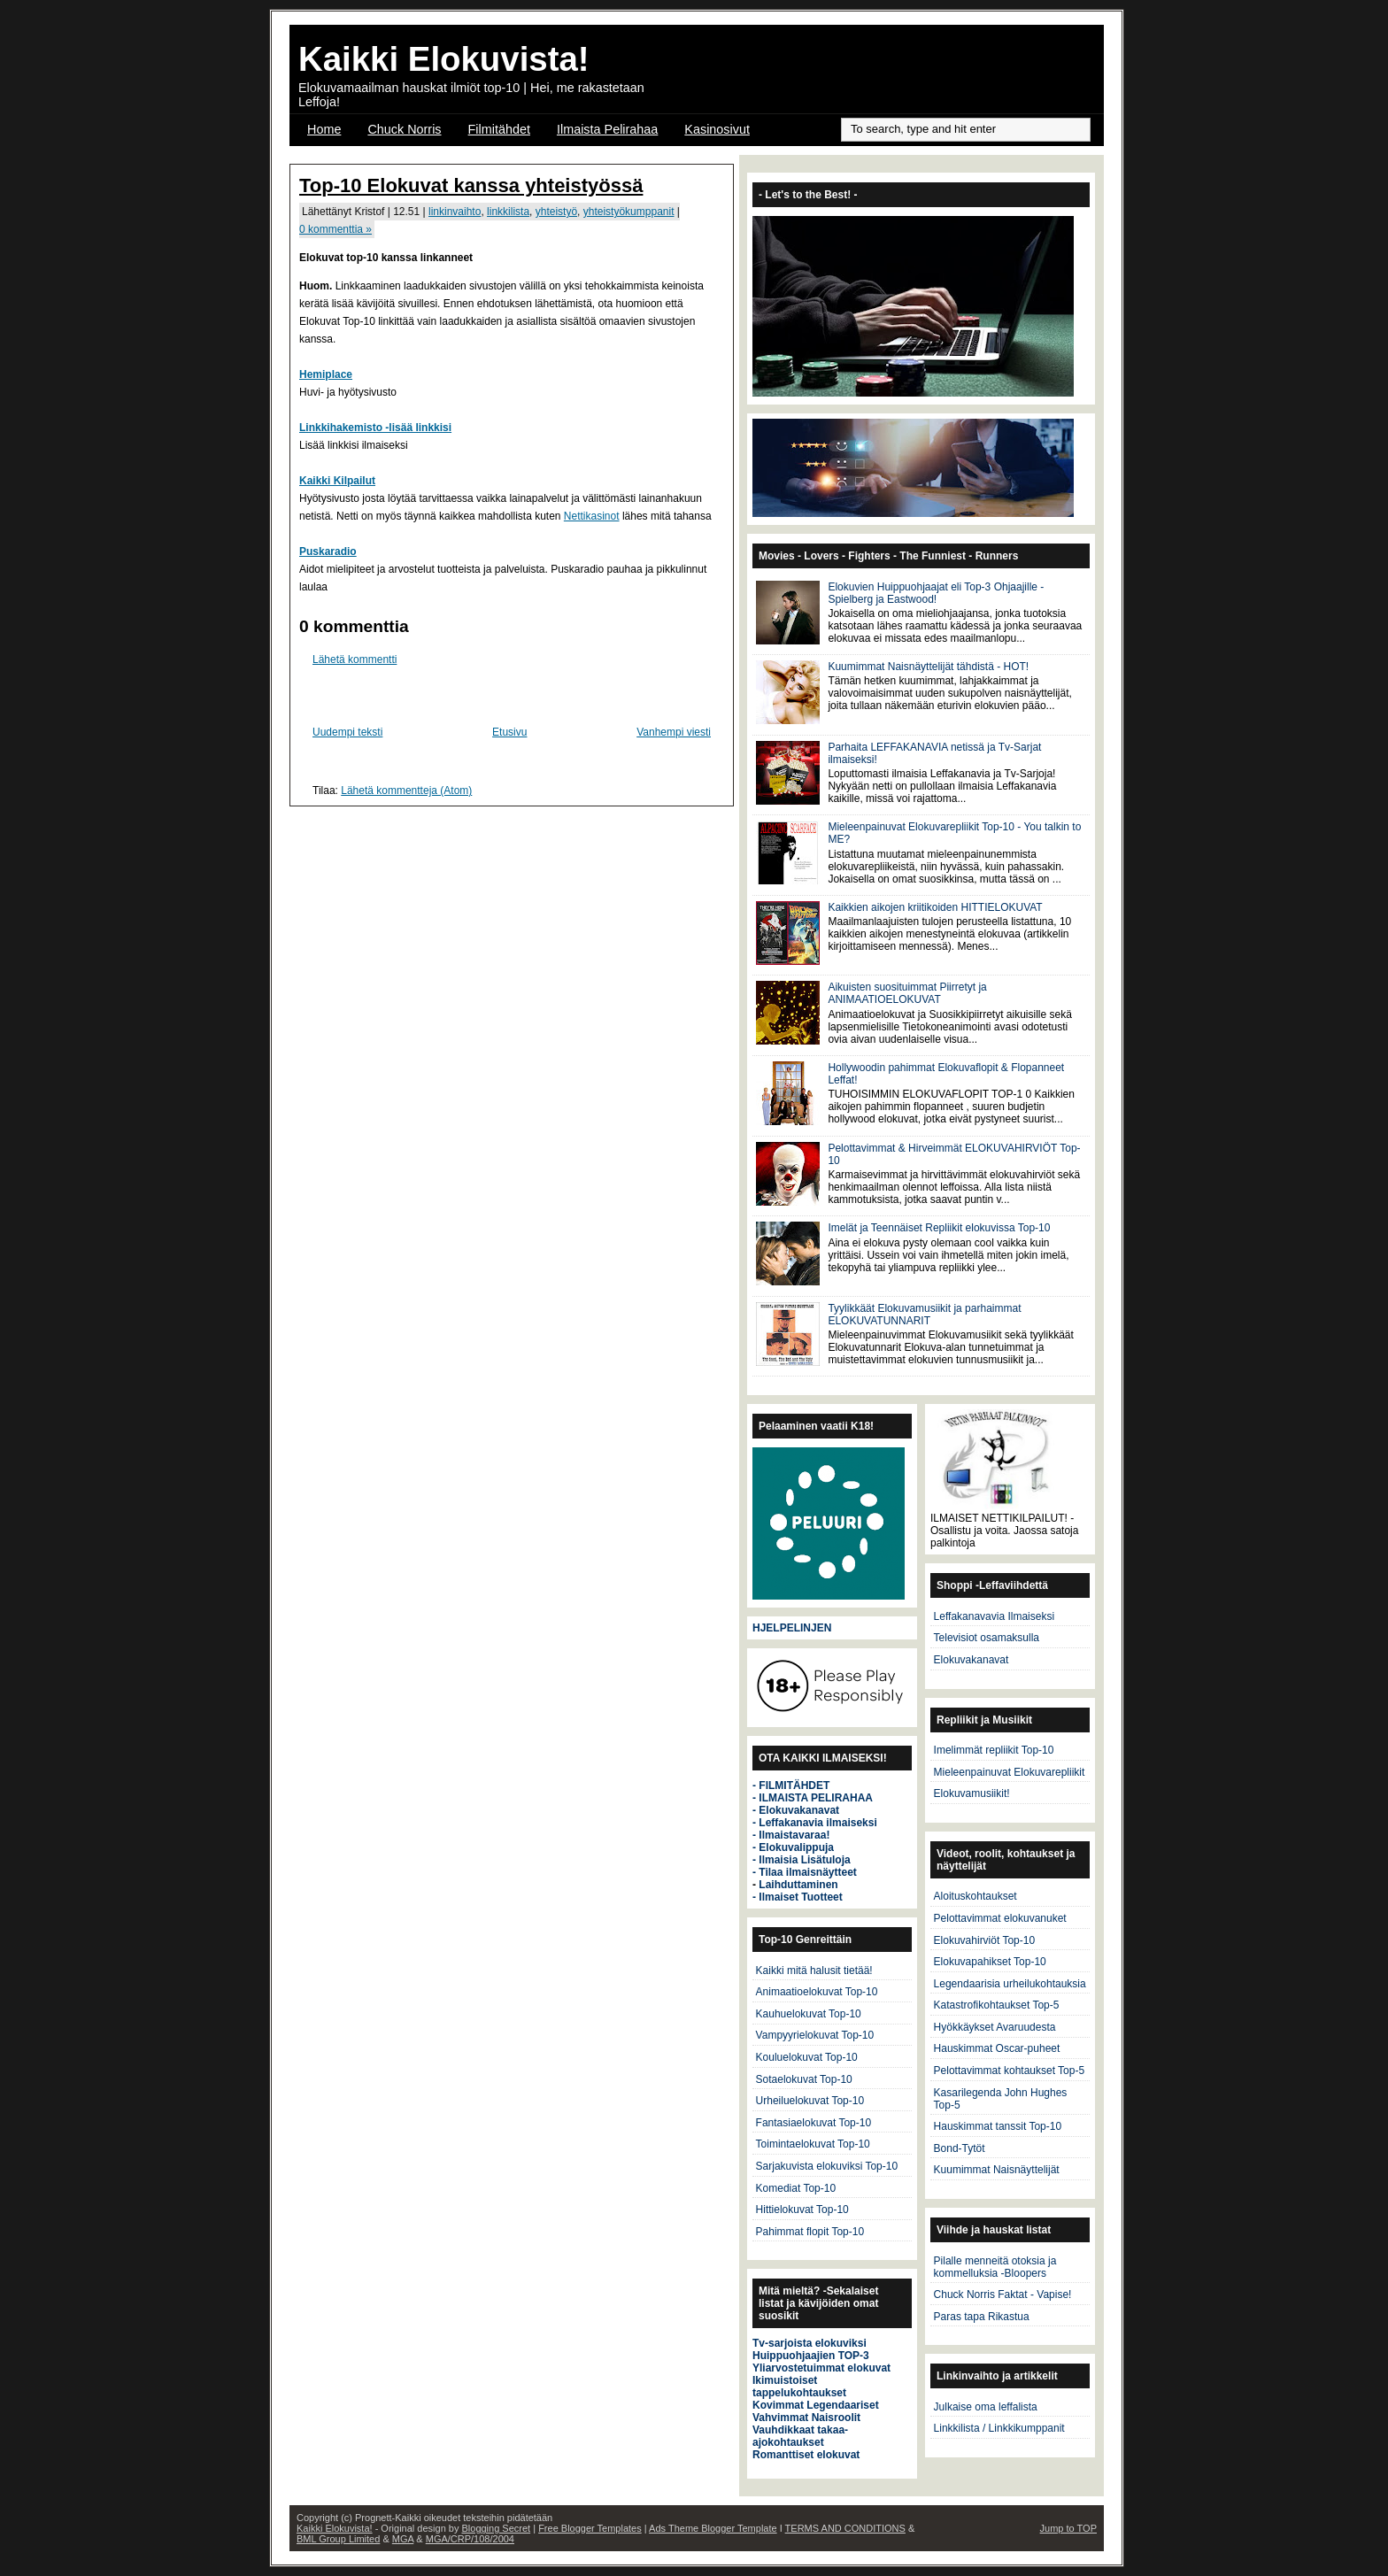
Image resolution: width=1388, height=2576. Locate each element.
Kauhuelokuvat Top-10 (808, 2014)
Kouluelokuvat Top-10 (807, 2057)
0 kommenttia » (335, 229)
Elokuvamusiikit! (972, 1793)
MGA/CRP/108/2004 (470, 2539)
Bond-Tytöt (959, 2148)
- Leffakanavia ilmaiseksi (814, 1822)
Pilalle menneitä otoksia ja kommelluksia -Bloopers (995, 2267)
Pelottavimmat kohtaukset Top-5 (1009, 2070)
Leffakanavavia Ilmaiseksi (994, 1616)
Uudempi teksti (347, 732)
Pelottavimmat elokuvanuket (1000, 1918)
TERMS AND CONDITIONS (845, 2528)
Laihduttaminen (798, 1884)
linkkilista (508, 211)
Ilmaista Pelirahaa (607, 129)
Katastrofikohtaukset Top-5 (997, 2005)
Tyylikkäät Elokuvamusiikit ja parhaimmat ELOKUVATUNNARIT (924, 1314)
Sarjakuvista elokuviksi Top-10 (827, 2166)
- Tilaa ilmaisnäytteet (804, 1872)
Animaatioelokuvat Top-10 (817, 1992)
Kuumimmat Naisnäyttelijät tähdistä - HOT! (928, 666)
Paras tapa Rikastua (981, 2316)
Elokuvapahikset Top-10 (990, 1961)
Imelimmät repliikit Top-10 (994, 1750)
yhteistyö (556, 211)
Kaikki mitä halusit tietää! (814, 1970)
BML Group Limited (338, 2539)
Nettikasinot (592, 516)
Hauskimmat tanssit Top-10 (998, 2126)
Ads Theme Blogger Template (713, 2528)
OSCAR (329, 152)
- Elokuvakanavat (795, 1810)
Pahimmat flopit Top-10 (810, 2231)
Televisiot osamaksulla (986, 1637)
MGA (402, 2539)
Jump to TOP (1068, 2528)
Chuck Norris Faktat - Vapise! (1003, 2294)
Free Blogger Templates (590, 2528)
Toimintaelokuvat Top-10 (813, 2144)
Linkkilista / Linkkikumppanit (999, 2428)
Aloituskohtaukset (975, 1896)
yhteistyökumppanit (629, 211)
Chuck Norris (404, 129)
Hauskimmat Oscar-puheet (997, 2048)
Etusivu (509, 732)
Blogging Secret (495, 2528)
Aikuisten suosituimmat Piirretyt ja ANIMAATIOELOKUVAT (907, 993)
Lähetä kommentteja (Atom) (406, 790)
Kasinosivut (717, 129)
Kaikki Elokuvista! (444, 59)
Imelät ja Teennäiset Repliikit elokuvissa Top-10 (939, 1228)
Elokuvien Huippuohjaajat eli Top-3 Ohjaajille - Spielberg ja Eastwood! (936, 593)
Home (324, 129)
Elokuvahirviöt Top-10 (985, 1940)
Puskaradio (328, 551)
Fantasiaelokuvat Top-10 (814, 2123)
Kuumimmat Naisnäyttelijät (997, 2169)
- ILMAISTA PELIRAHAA (812, 1798)
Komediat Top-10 (796, 2188)
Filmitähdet (499, 129)
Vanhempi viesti (673, 732)
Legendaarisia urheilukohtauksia (1010, 1984)
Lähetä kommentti (354, 659)
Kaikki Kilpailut (337, 480)
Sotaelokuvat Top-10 (804, 2079)
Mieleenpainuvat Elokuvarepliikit (1009, 1772)
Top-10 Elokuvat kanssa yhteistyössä (471, 185)
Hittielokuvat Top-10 (802, 2209)
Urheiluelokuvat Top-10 (810, 2100)
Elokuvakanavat (971, 1660)
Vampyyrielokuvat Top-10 (815, 2035)
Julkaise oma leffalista (985, 2407)
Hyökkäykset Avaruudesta (995, 2027)
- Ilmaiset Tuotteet (797, 1897)
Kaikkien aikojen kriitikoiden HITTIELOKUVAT (935, 907)
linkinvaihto (454, 211)
